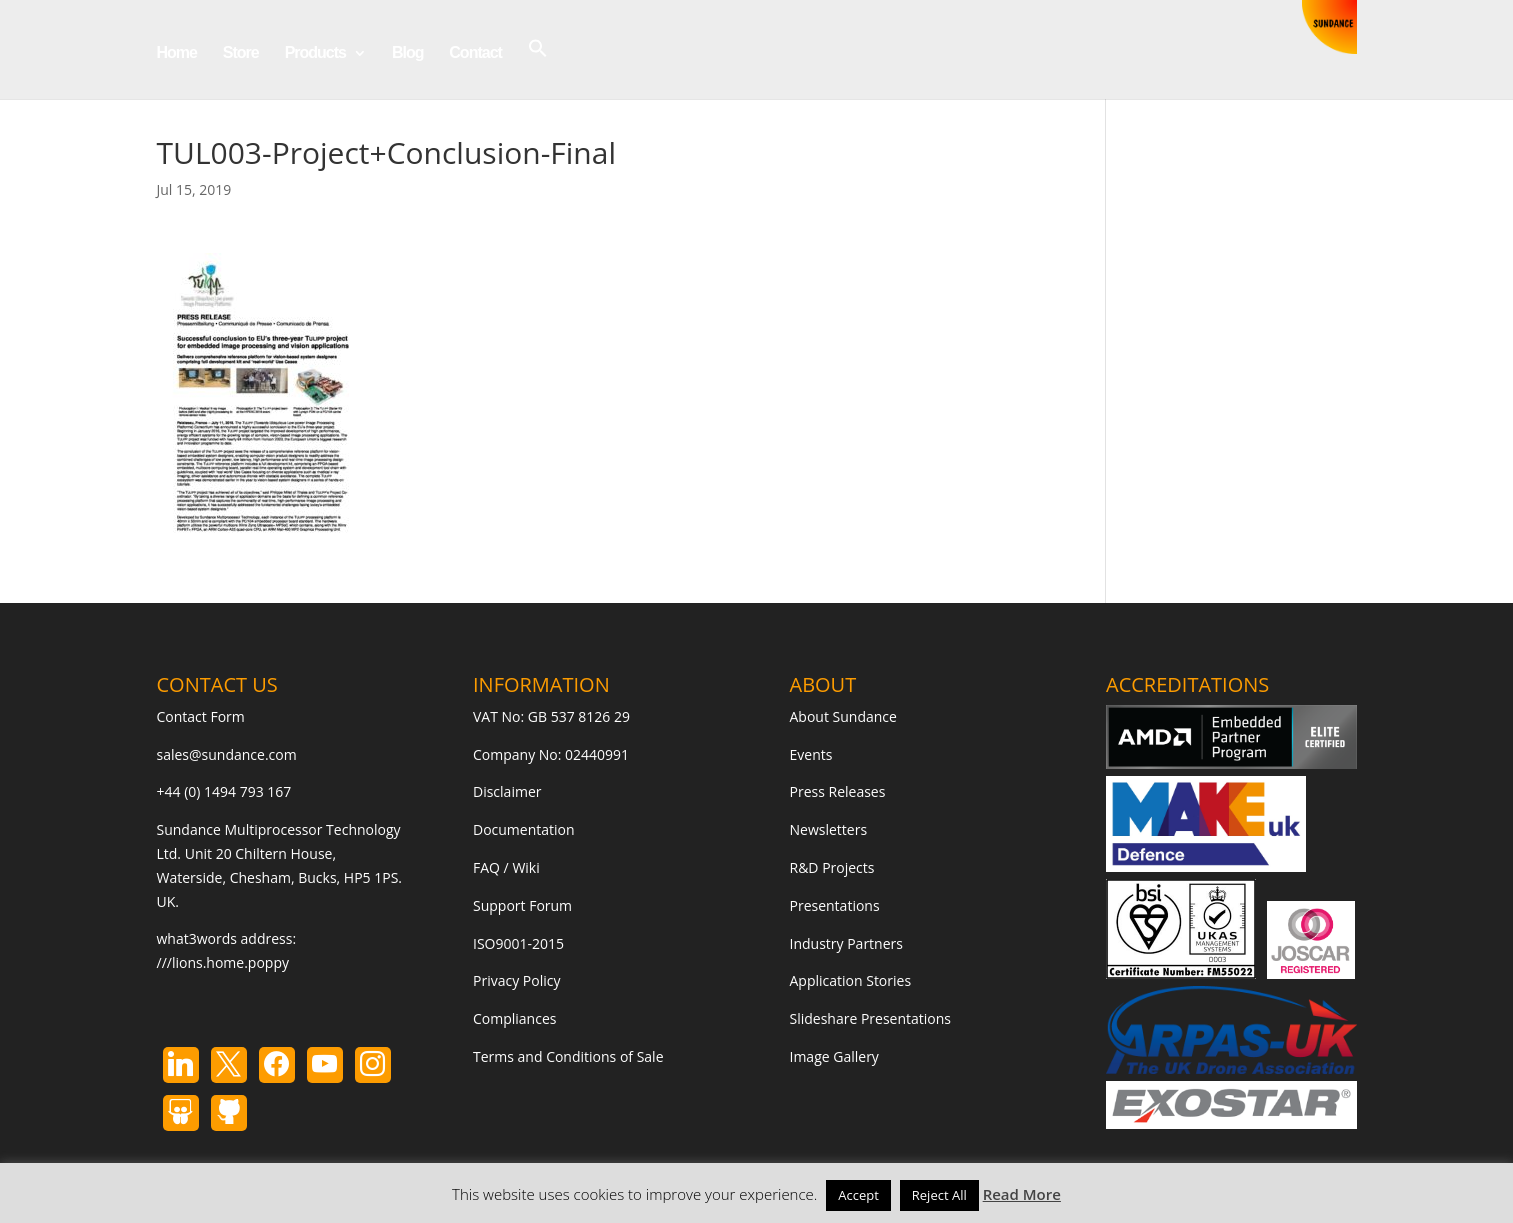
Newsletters (829, 829)
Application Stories (851, 980)
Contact (475, 53)
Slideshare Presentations (871, 1018)
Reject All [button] (939, 1195)
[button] (538, 68)
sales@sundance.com (227, 754)
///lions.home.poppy (223, 962)
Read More (1022, 1194)
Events (811, 754)
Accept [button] (858, 1195)
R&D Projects (832, 867)
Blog (408, 53)
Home (177, 53)
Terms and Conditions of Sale (568, 1056)
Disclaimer (507, 791)
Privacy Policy (516, 980)
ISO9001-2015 (518, 943)
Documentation (524, 829)
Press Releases (838, 791)
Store (241, 53)
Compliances (514, 1018)
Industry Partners (846, 943)
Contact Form (201, 716)
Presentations (835, 905)
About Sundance (843, 716)
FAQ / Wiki (506, 867)
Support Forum (522, 905)
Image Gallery (834, 1056)
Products (315, 53)
